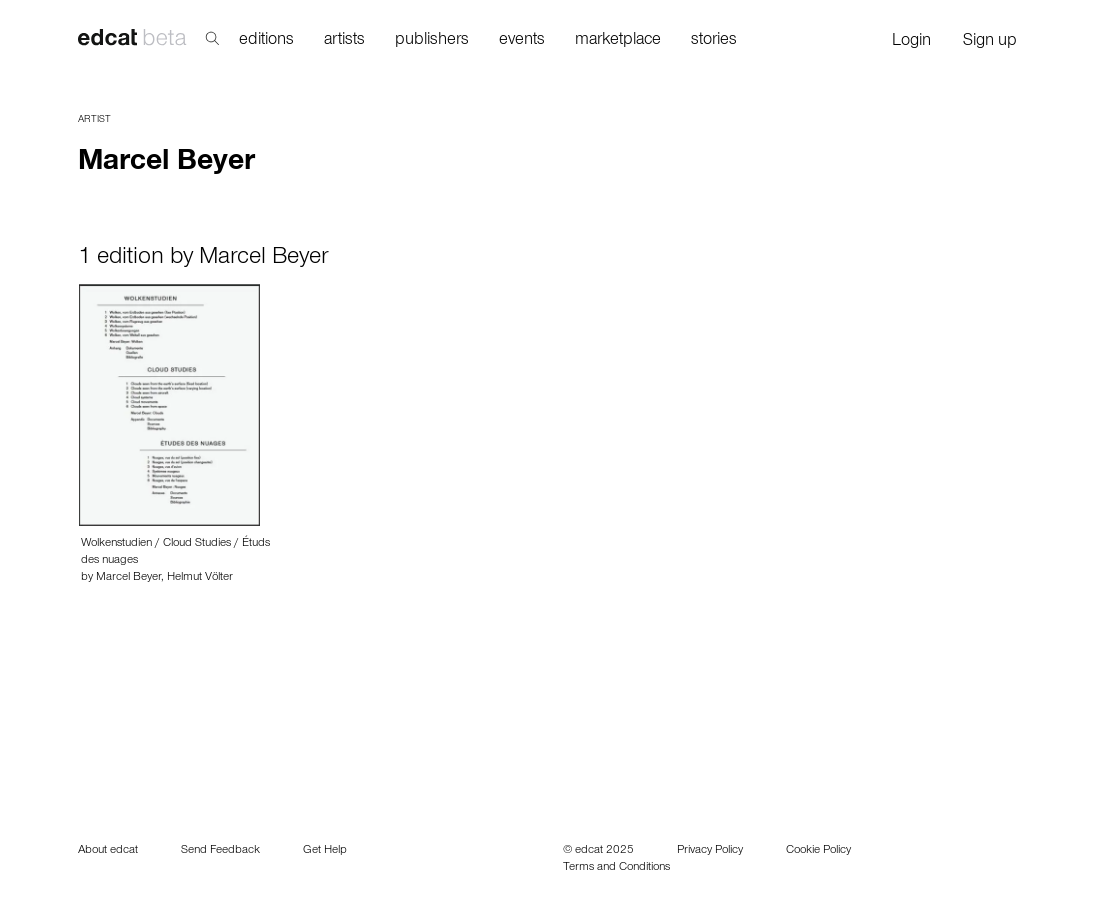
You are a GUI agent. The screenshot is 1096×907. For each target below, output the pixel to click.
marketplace (618, 41)
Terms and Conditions (616, 868)
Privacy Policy (710, 851)
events (522, 41)
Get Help (325, 851)
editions (266, 41)
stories (714, 41)
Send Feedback (220, 851)
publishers (432, 41)
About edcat (108, 851)
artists (344, 41)
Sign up (990, 42)
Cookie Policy (818, 851)
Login (911, 42)
